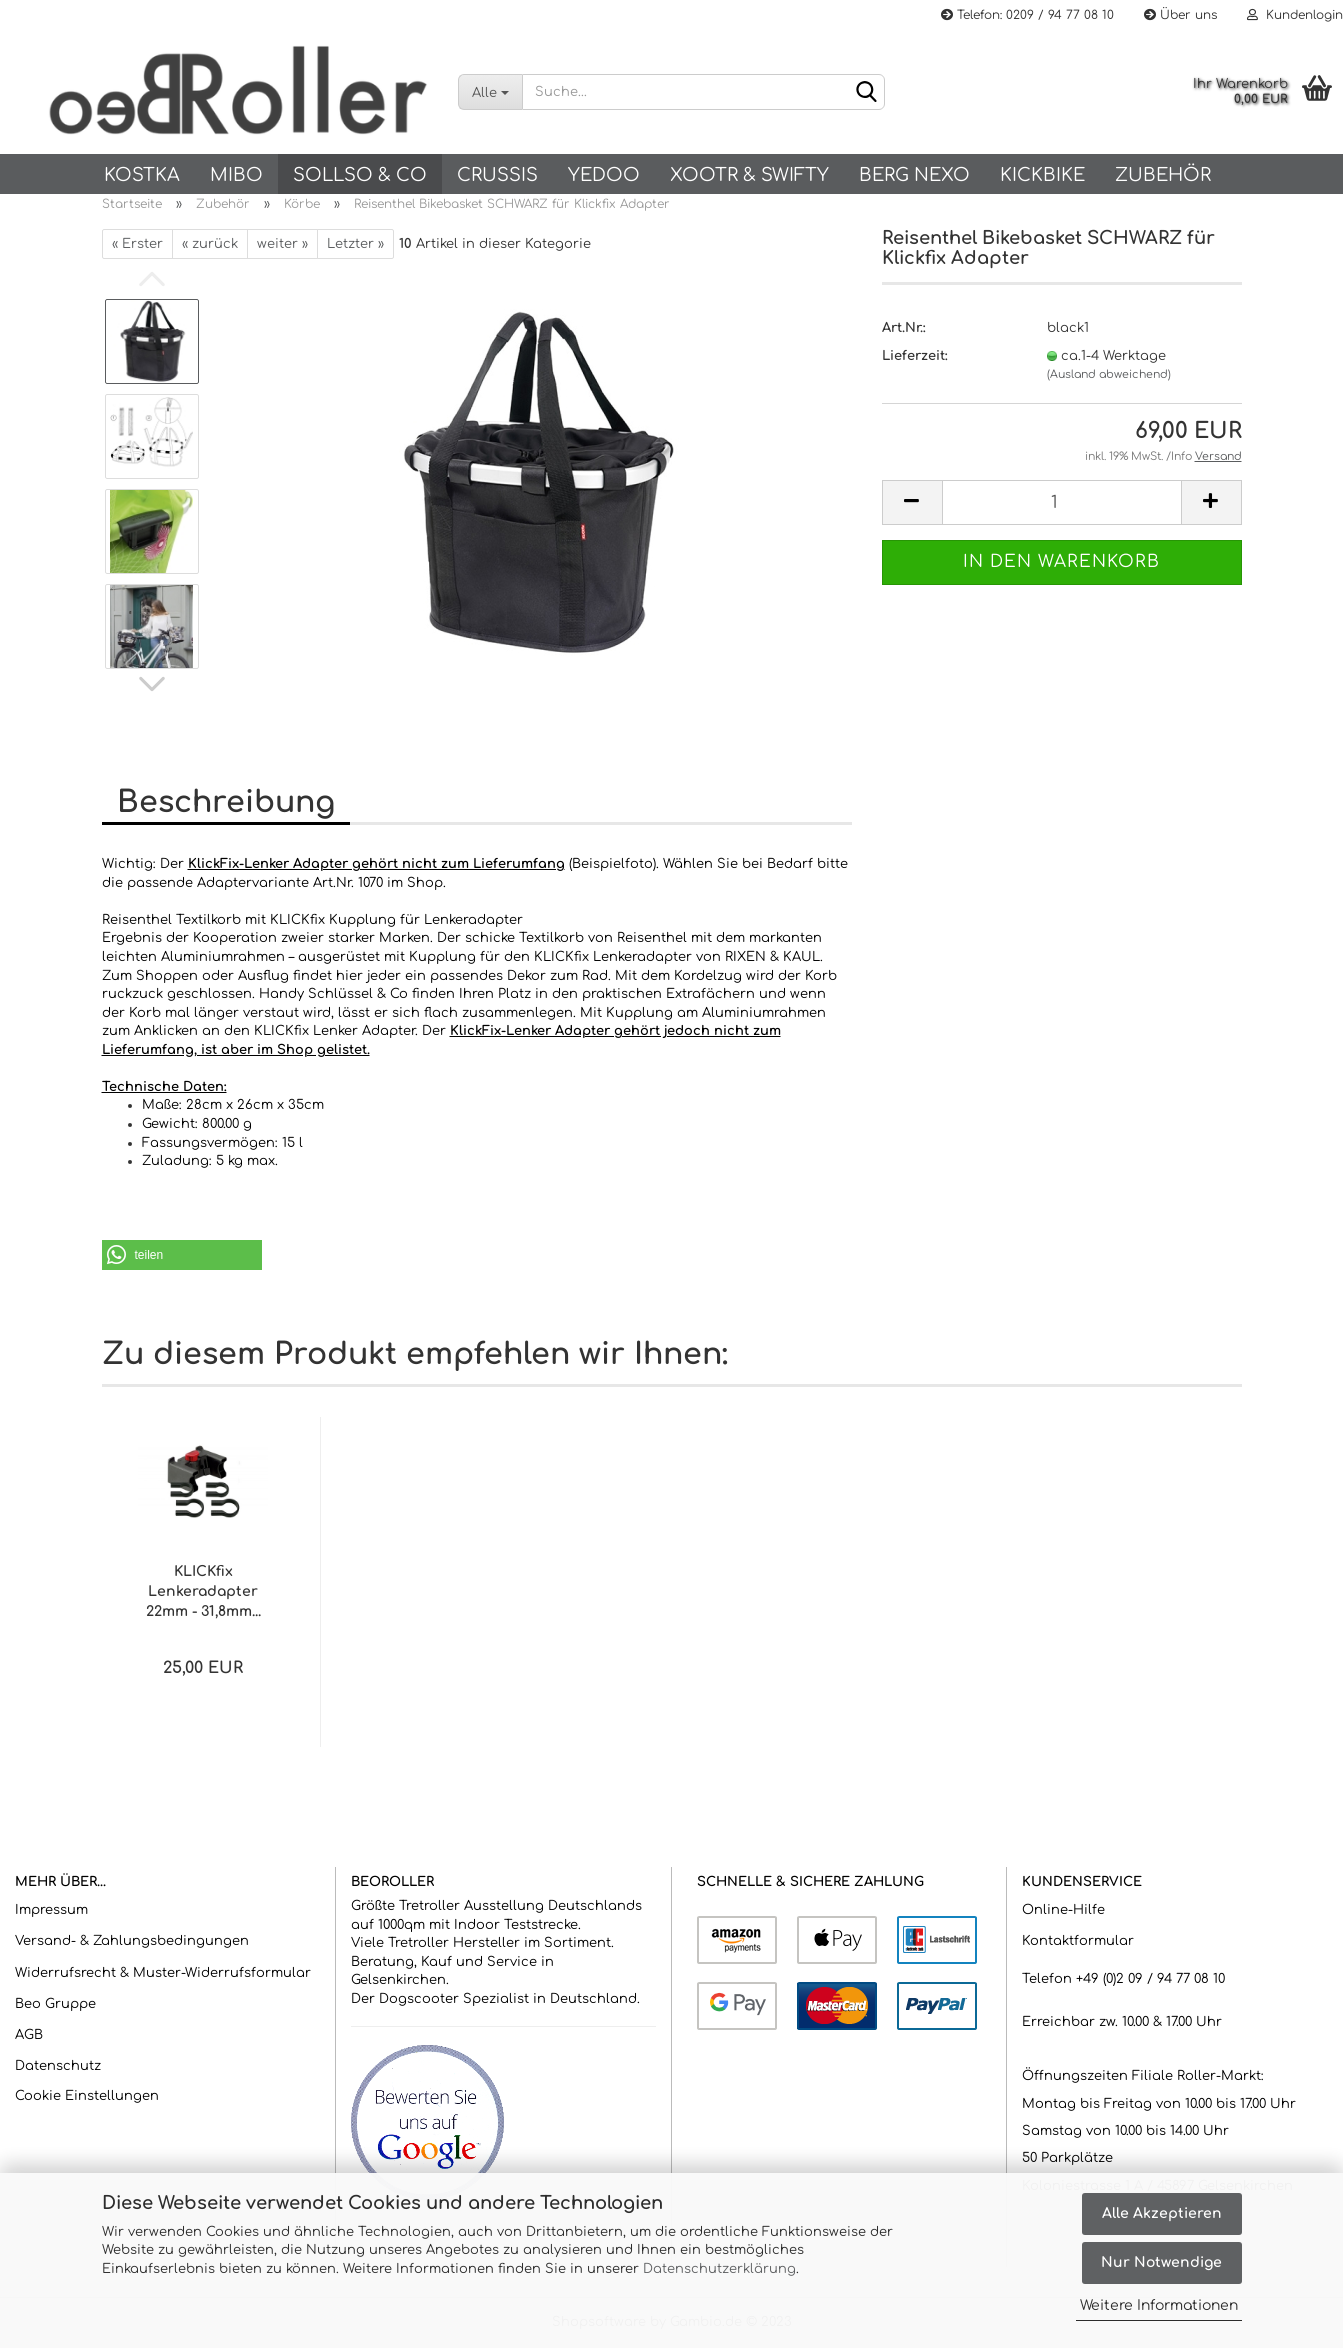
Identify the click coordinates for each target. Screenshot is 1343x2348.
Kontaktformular (1078, 1941)
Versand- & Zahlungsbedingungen (132, 1941)
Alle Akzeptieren (1162, 2213)
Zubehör (1163, 175)
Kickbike (1042, 175)
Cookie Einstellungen (87, 2096)
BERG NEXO (914, 175)
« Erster (137, 244)
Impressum (51, 1910)
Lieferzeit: (915, 356)
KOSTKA (142, 175)
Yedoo (604, 175)
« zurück (210, 244)
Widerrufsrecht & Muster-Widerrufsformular (163, 1973)
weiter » (282, 244)
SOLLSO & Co (360, 175)
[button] (182, 1255)
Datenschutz (58, 2066)
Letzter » (355, 244)
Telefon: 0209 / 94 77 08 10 (1027, 15)
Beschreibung (226, 802)
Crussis (497, 175)
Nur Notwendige (1161, 2262)
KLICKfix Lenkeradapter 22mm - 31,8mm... (203, 1591)
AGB (29, 2035)
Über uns (1180, 15)
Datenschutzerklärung (719, 2269)
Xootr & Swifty (749, 175)
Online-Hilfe (1063, 1910)
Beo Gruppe (55, 2004)
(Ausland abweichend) (1109, 374)
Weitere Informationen (1159, 2305)
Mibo (236, 175)
